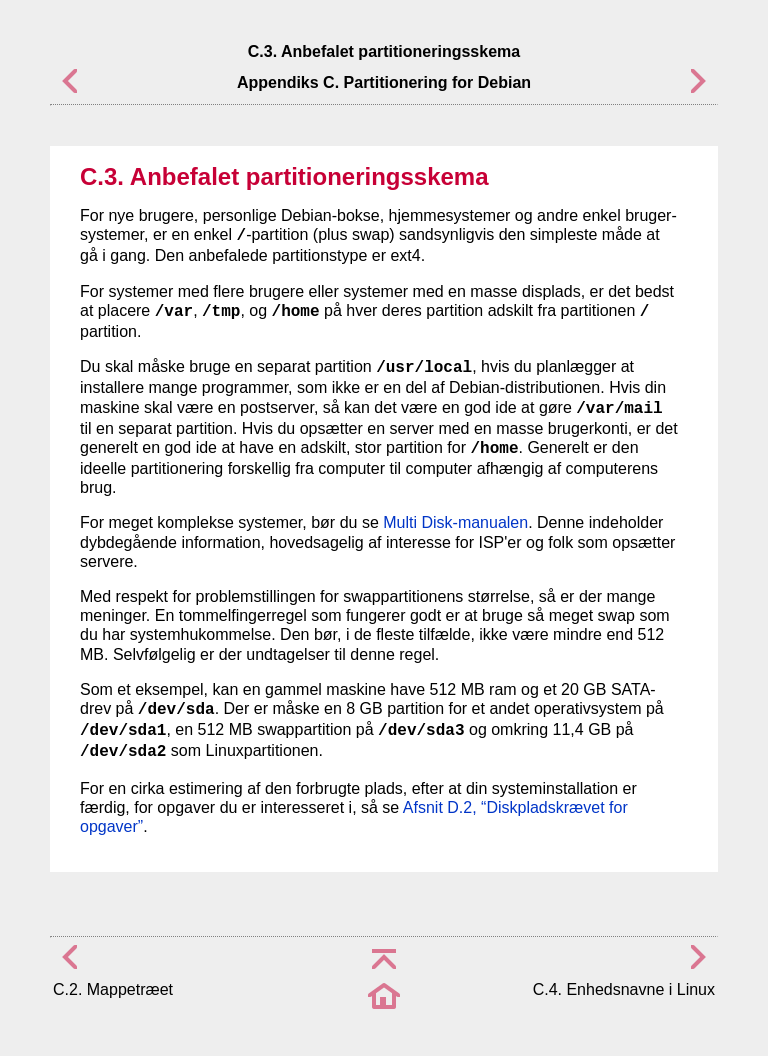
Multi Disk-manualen (455, 522)
